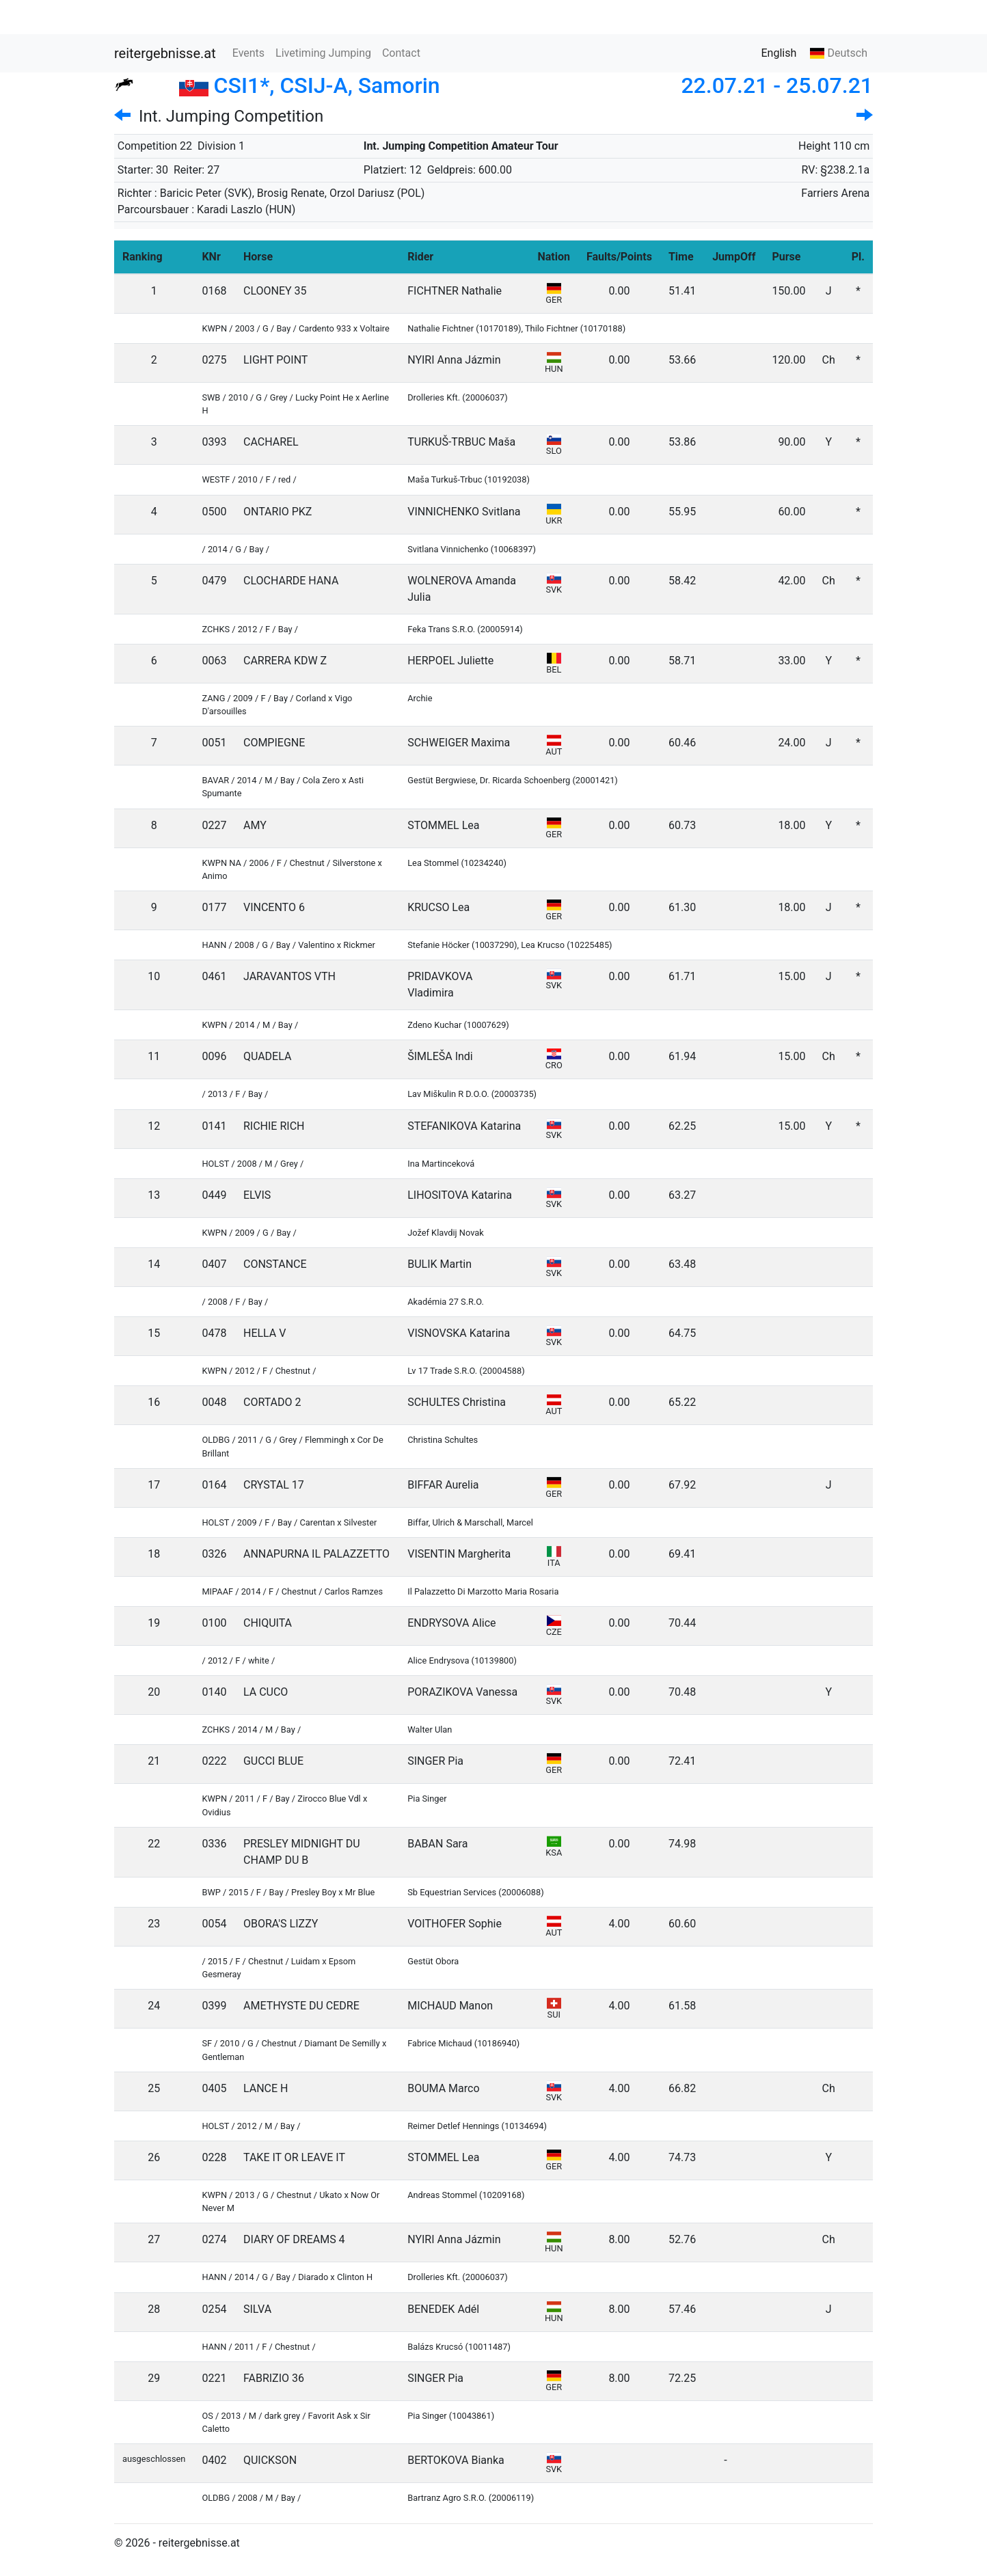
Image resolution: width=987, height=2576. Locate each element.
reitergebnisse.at (165, 53)
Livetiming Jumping (323, 52)
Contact (401, 52)
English (770, 52)
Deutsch (838, 52)
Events (248, 52)
